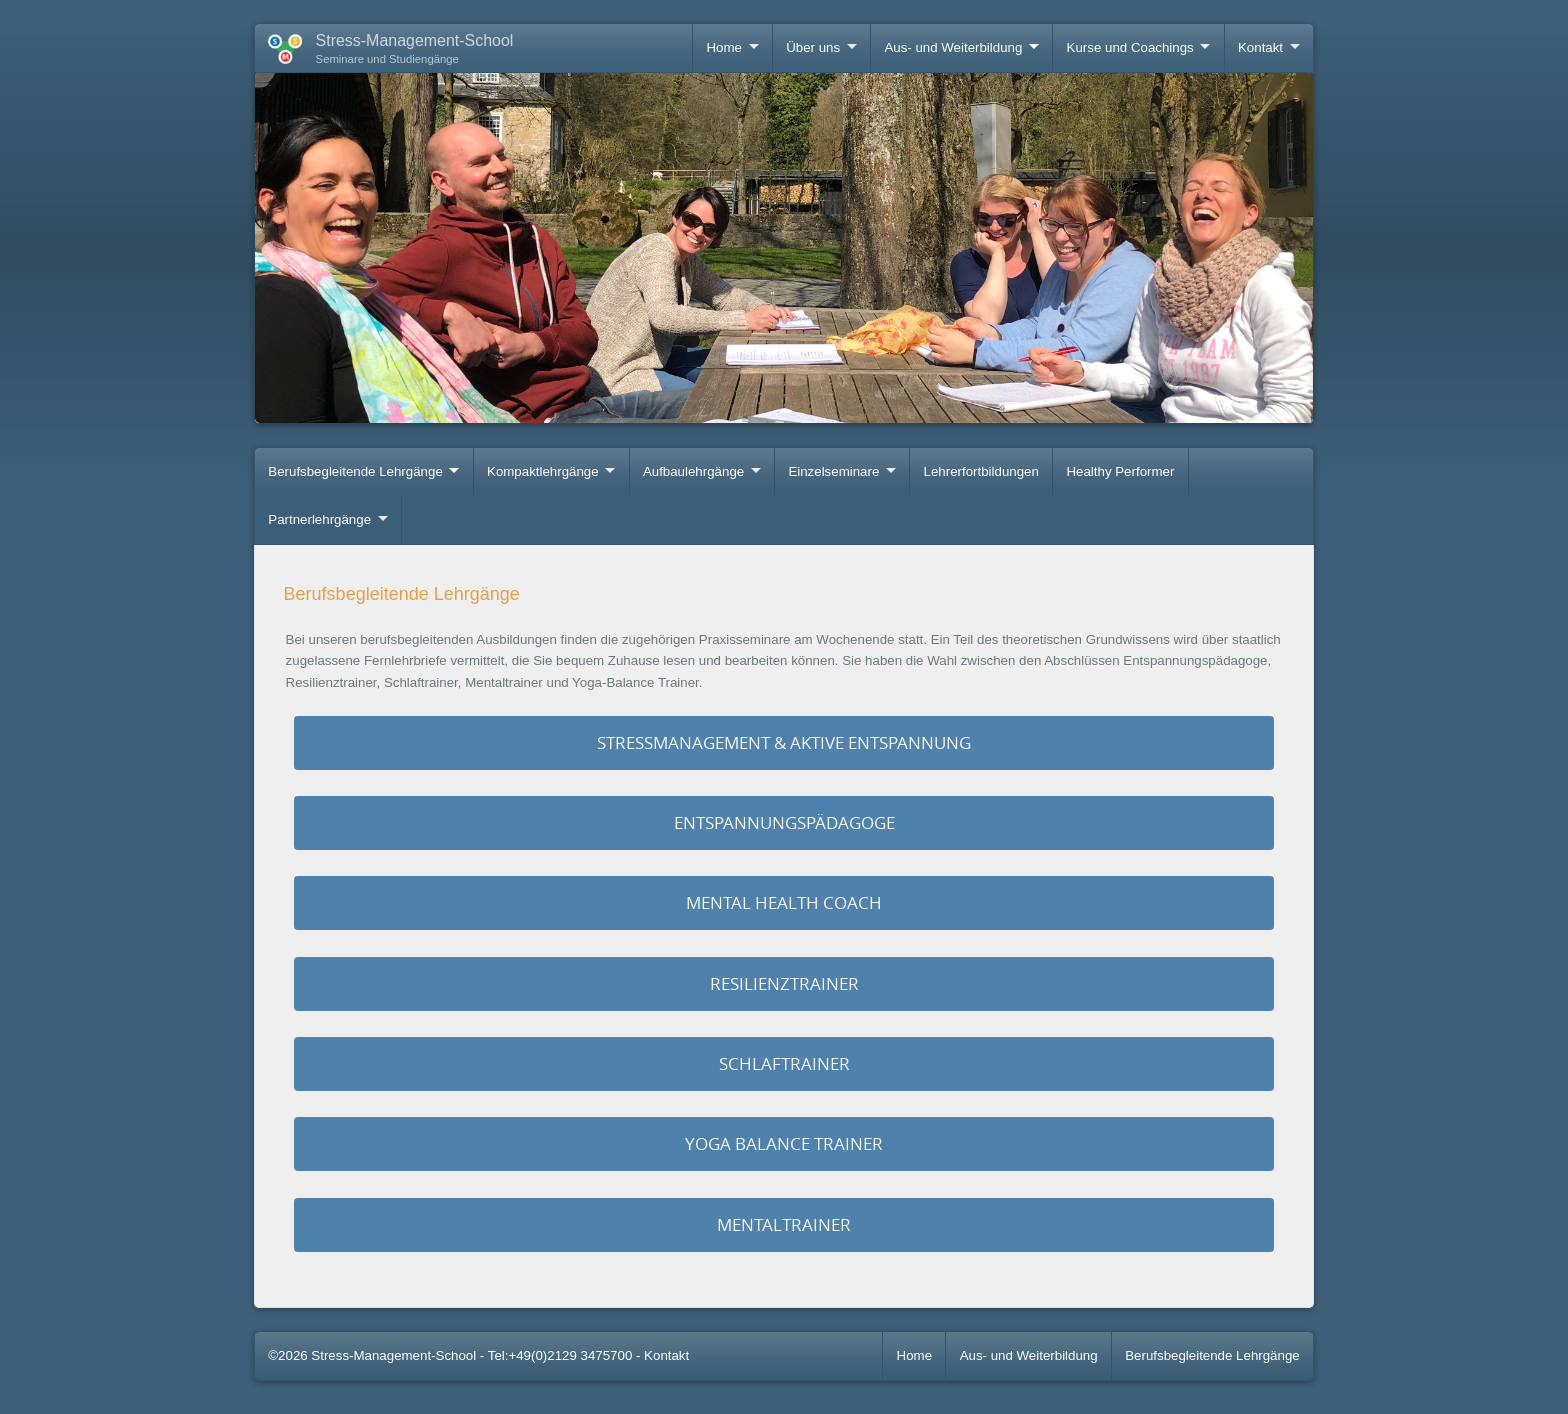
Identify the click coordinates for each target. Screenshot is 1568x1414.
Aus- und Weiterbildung (953, 47)
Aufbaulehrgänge (693, 471)
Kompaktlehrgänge (543, 471)
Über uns (813, 47)
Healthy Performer (1120, 471)
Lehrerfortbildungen (981, 471)
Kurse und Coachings (1130, 47)
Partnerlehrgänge (319, 519)
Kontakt (1260, 47)
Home (723, 47)
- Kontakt (662, 1355)
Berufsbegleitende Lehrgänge (355, 471)
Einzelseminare (833, 471)
